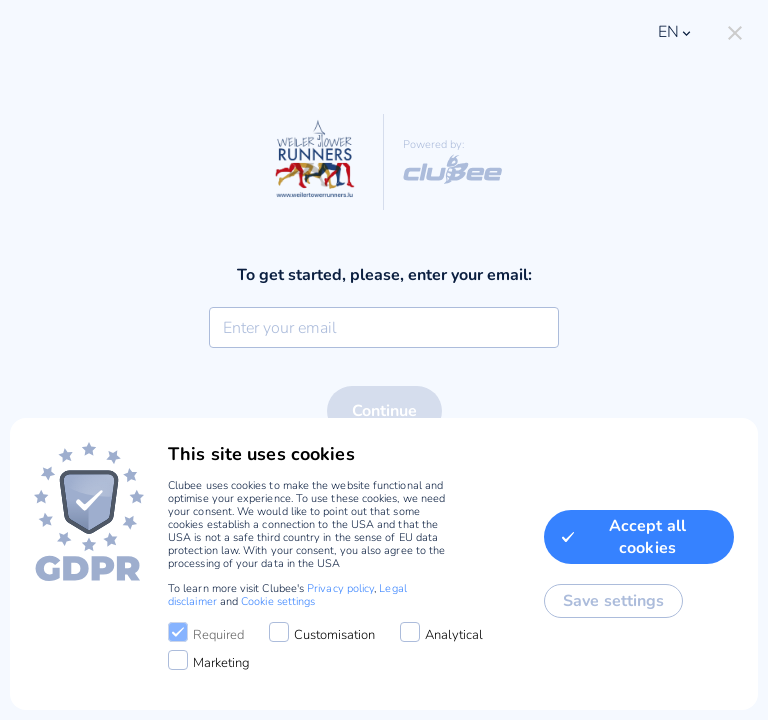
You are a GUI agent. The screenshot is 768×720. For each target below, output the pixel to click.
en (676, 32)
